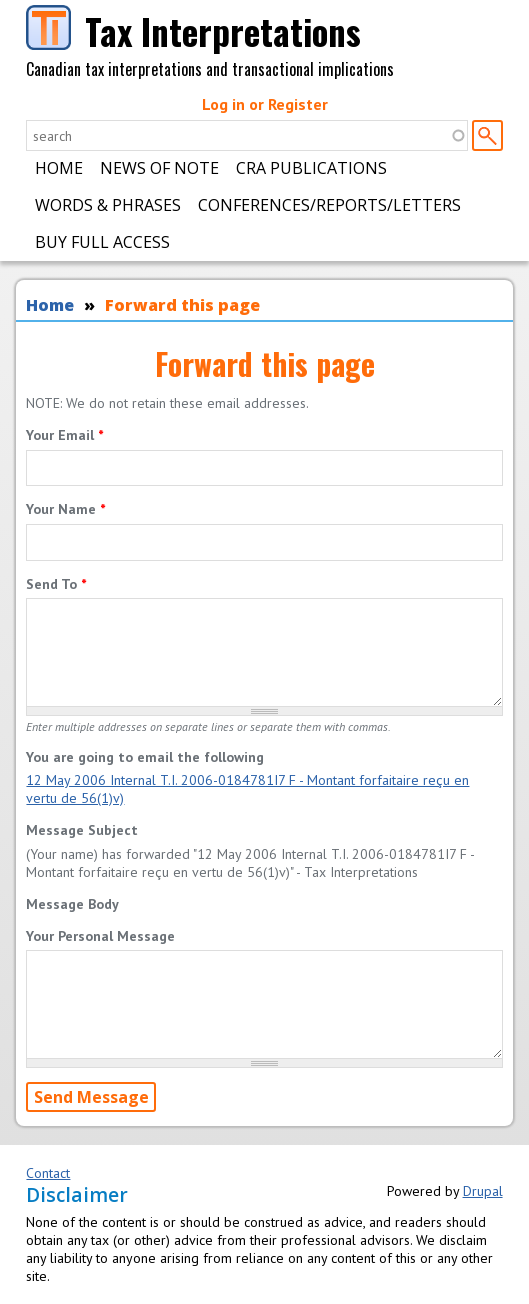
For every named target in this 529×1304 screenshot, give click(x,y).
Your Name (65, 509)
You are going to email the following (145, 757)
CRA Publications (311, 168)
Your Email (64, 435)
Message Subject (82, 830)
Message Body (72, 904)
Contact (48, 1173)
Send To (56, 584)
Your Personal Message (100, 936)
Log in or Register (265, 104)
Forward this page (182, 305)
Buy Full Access (102, 242)
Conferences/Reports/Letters (329, 205)
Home (59, 168)
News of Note (159, 168)
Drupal (483, 1191)
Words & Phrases (108, 205)
